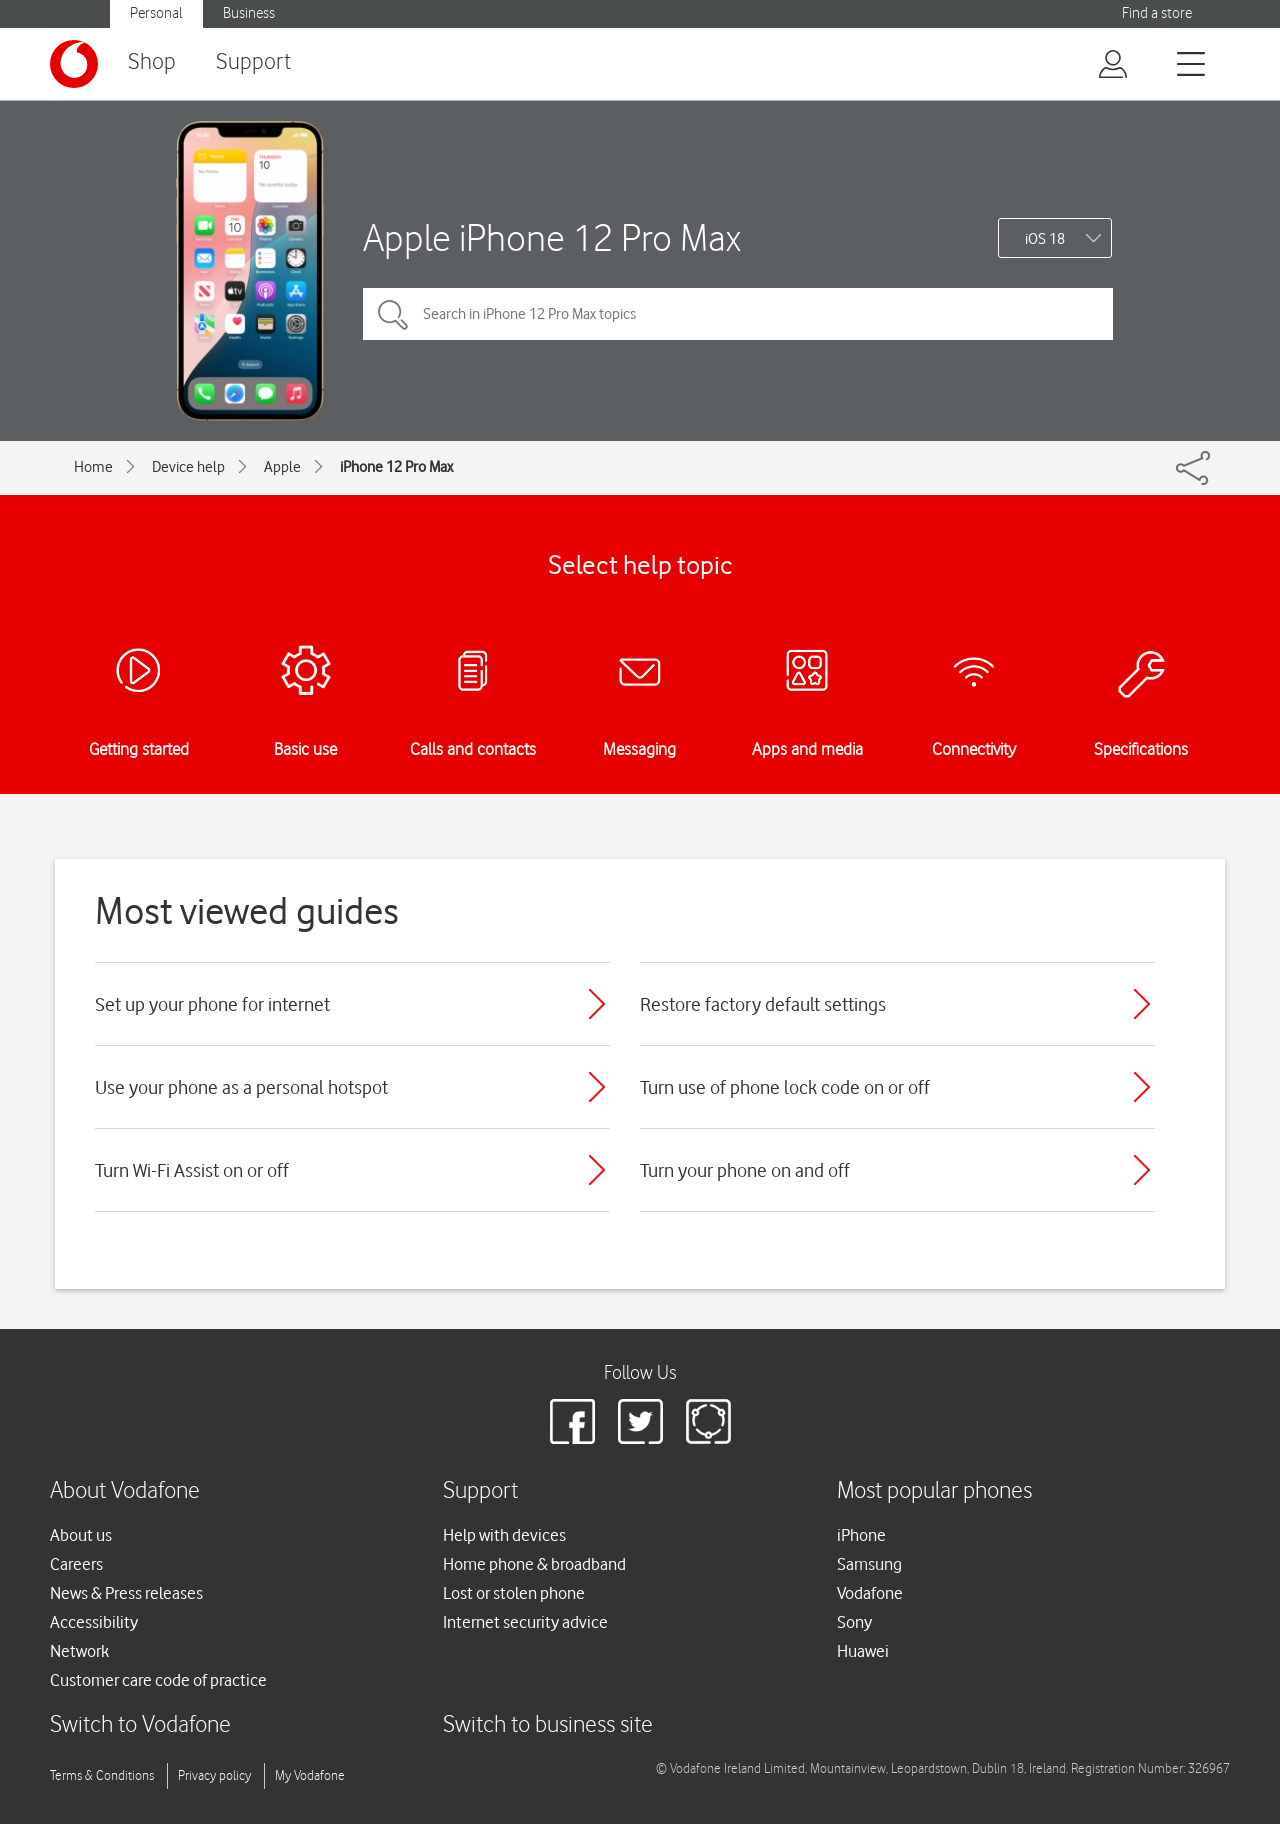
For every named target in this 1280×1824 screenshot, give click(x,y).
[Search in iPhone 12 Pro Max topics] (738, 314)
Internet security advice (525, 1622)
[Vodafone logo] (74, 64)
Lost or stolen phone (514, 1593)
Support (253, 62)
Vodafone (870, 1593)
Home (93, 467)
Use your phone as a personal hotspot (241, 1087)
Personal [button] (156, 13)
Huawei (863, 1651)
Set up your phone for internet (212, 1004)
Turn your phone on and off (745, 1170)
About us (81, 1535)
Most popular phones (934, 1491)
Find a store (1157, 13)
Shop (152, 62)
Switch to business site (548, 1725)
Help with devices (504, 1535)
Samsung (869, 1564)
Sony (854, 1622)
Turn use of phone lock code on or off (785, 1087)
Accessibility (94, 1622)
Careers (76, 1564)
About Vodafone (125, 1491)
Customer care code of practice (158, 1680)
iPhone (861, 1535)
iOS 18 (1045, 239)
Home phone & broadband (534, 1564)
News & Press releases (126, 1593)
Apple (282, 467)
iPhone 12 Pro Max (396, 467)
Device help (188, 467)
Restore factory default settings (763, 1004)
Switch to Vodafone (140, 1725)
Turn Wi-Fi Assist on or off (192, 1170)
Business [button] (249, 13)
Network (79, 1651)
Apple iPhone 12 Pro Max (552, 237)
